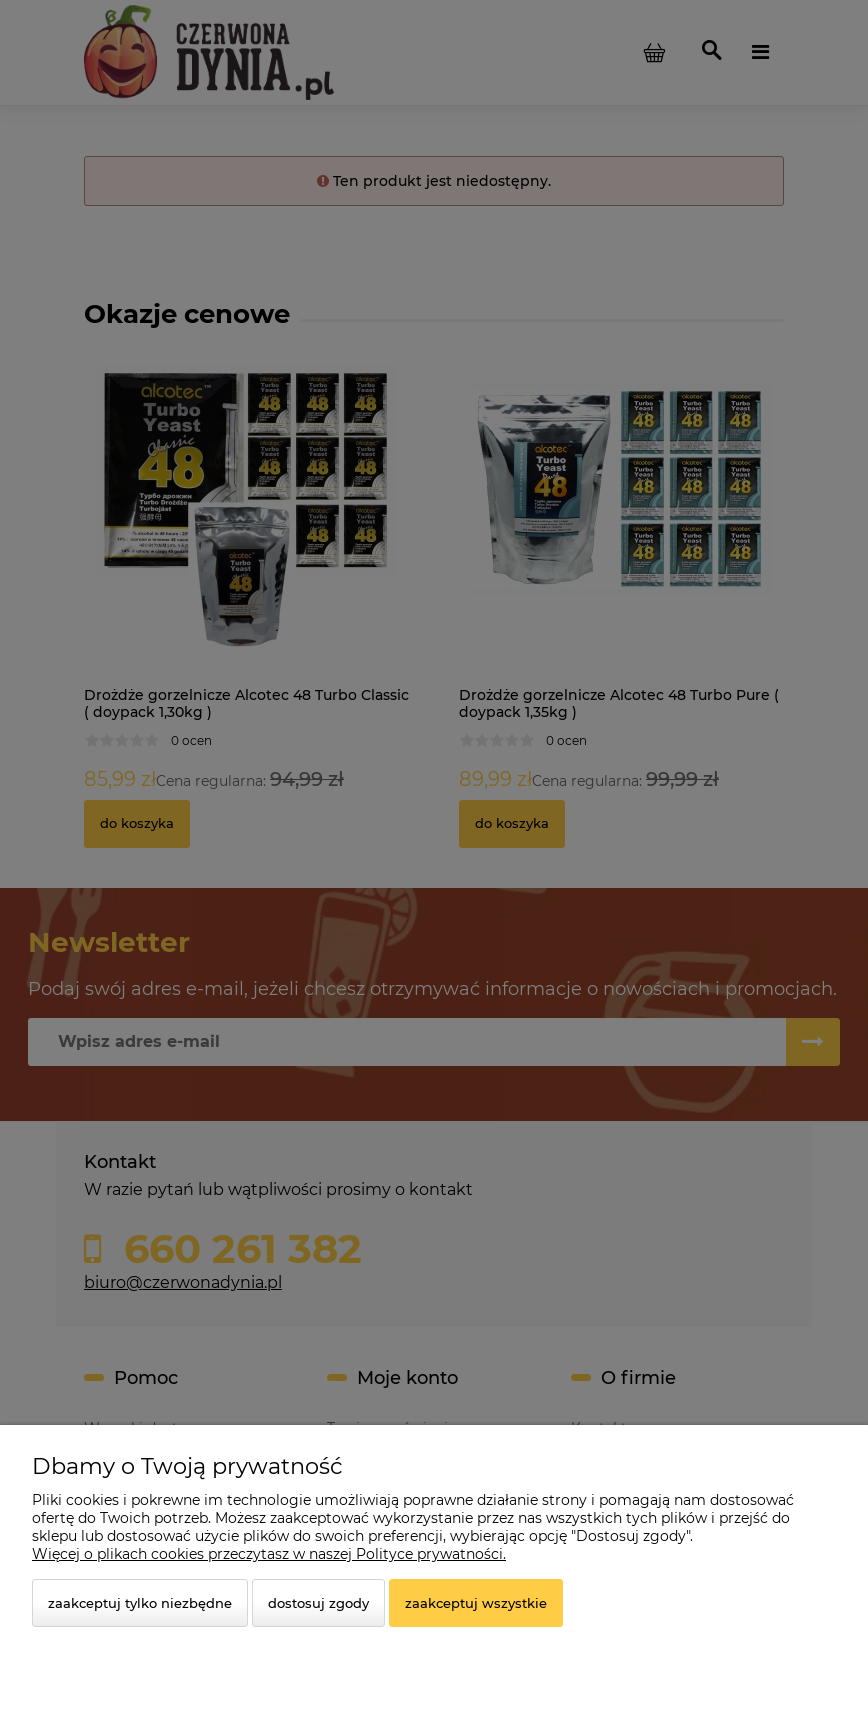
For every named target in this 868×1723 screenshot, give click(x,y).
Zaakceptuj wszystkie (476, 1603)
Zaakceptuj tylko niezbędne (140, 1603)
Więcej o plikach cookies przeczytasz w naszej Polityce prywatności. (269, 1554)
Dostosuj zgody (318, 1603)
